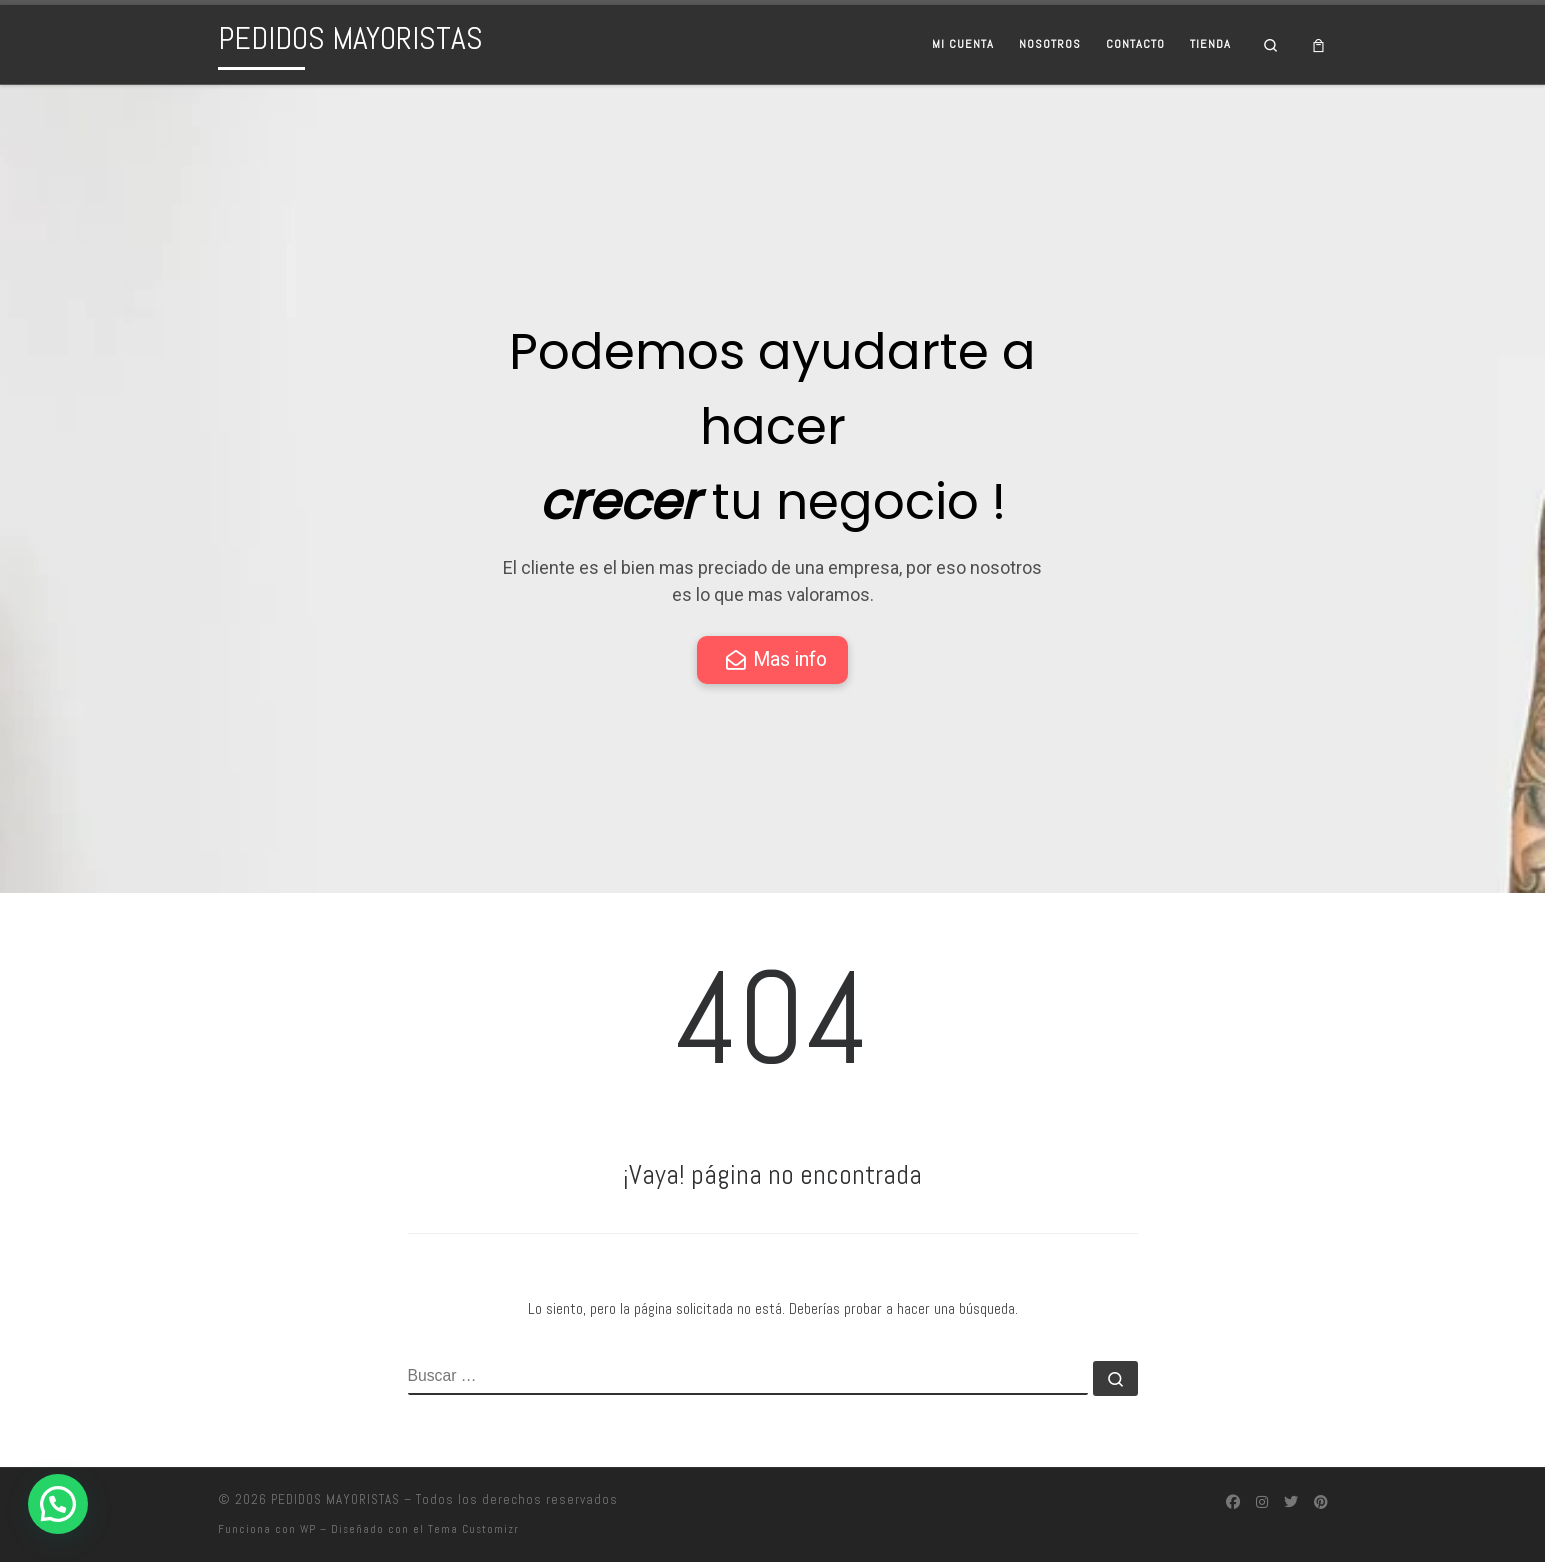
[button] (58, 1504)
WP (308, 1529)
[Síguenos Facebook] (1233, 1503)
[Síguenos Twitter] (1291, 1503)
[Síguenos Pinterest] (1321, 1503)
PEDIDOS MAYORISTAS (335, 1499)
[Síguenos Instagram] (1262, 1503)
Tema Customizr (473, 1529)
